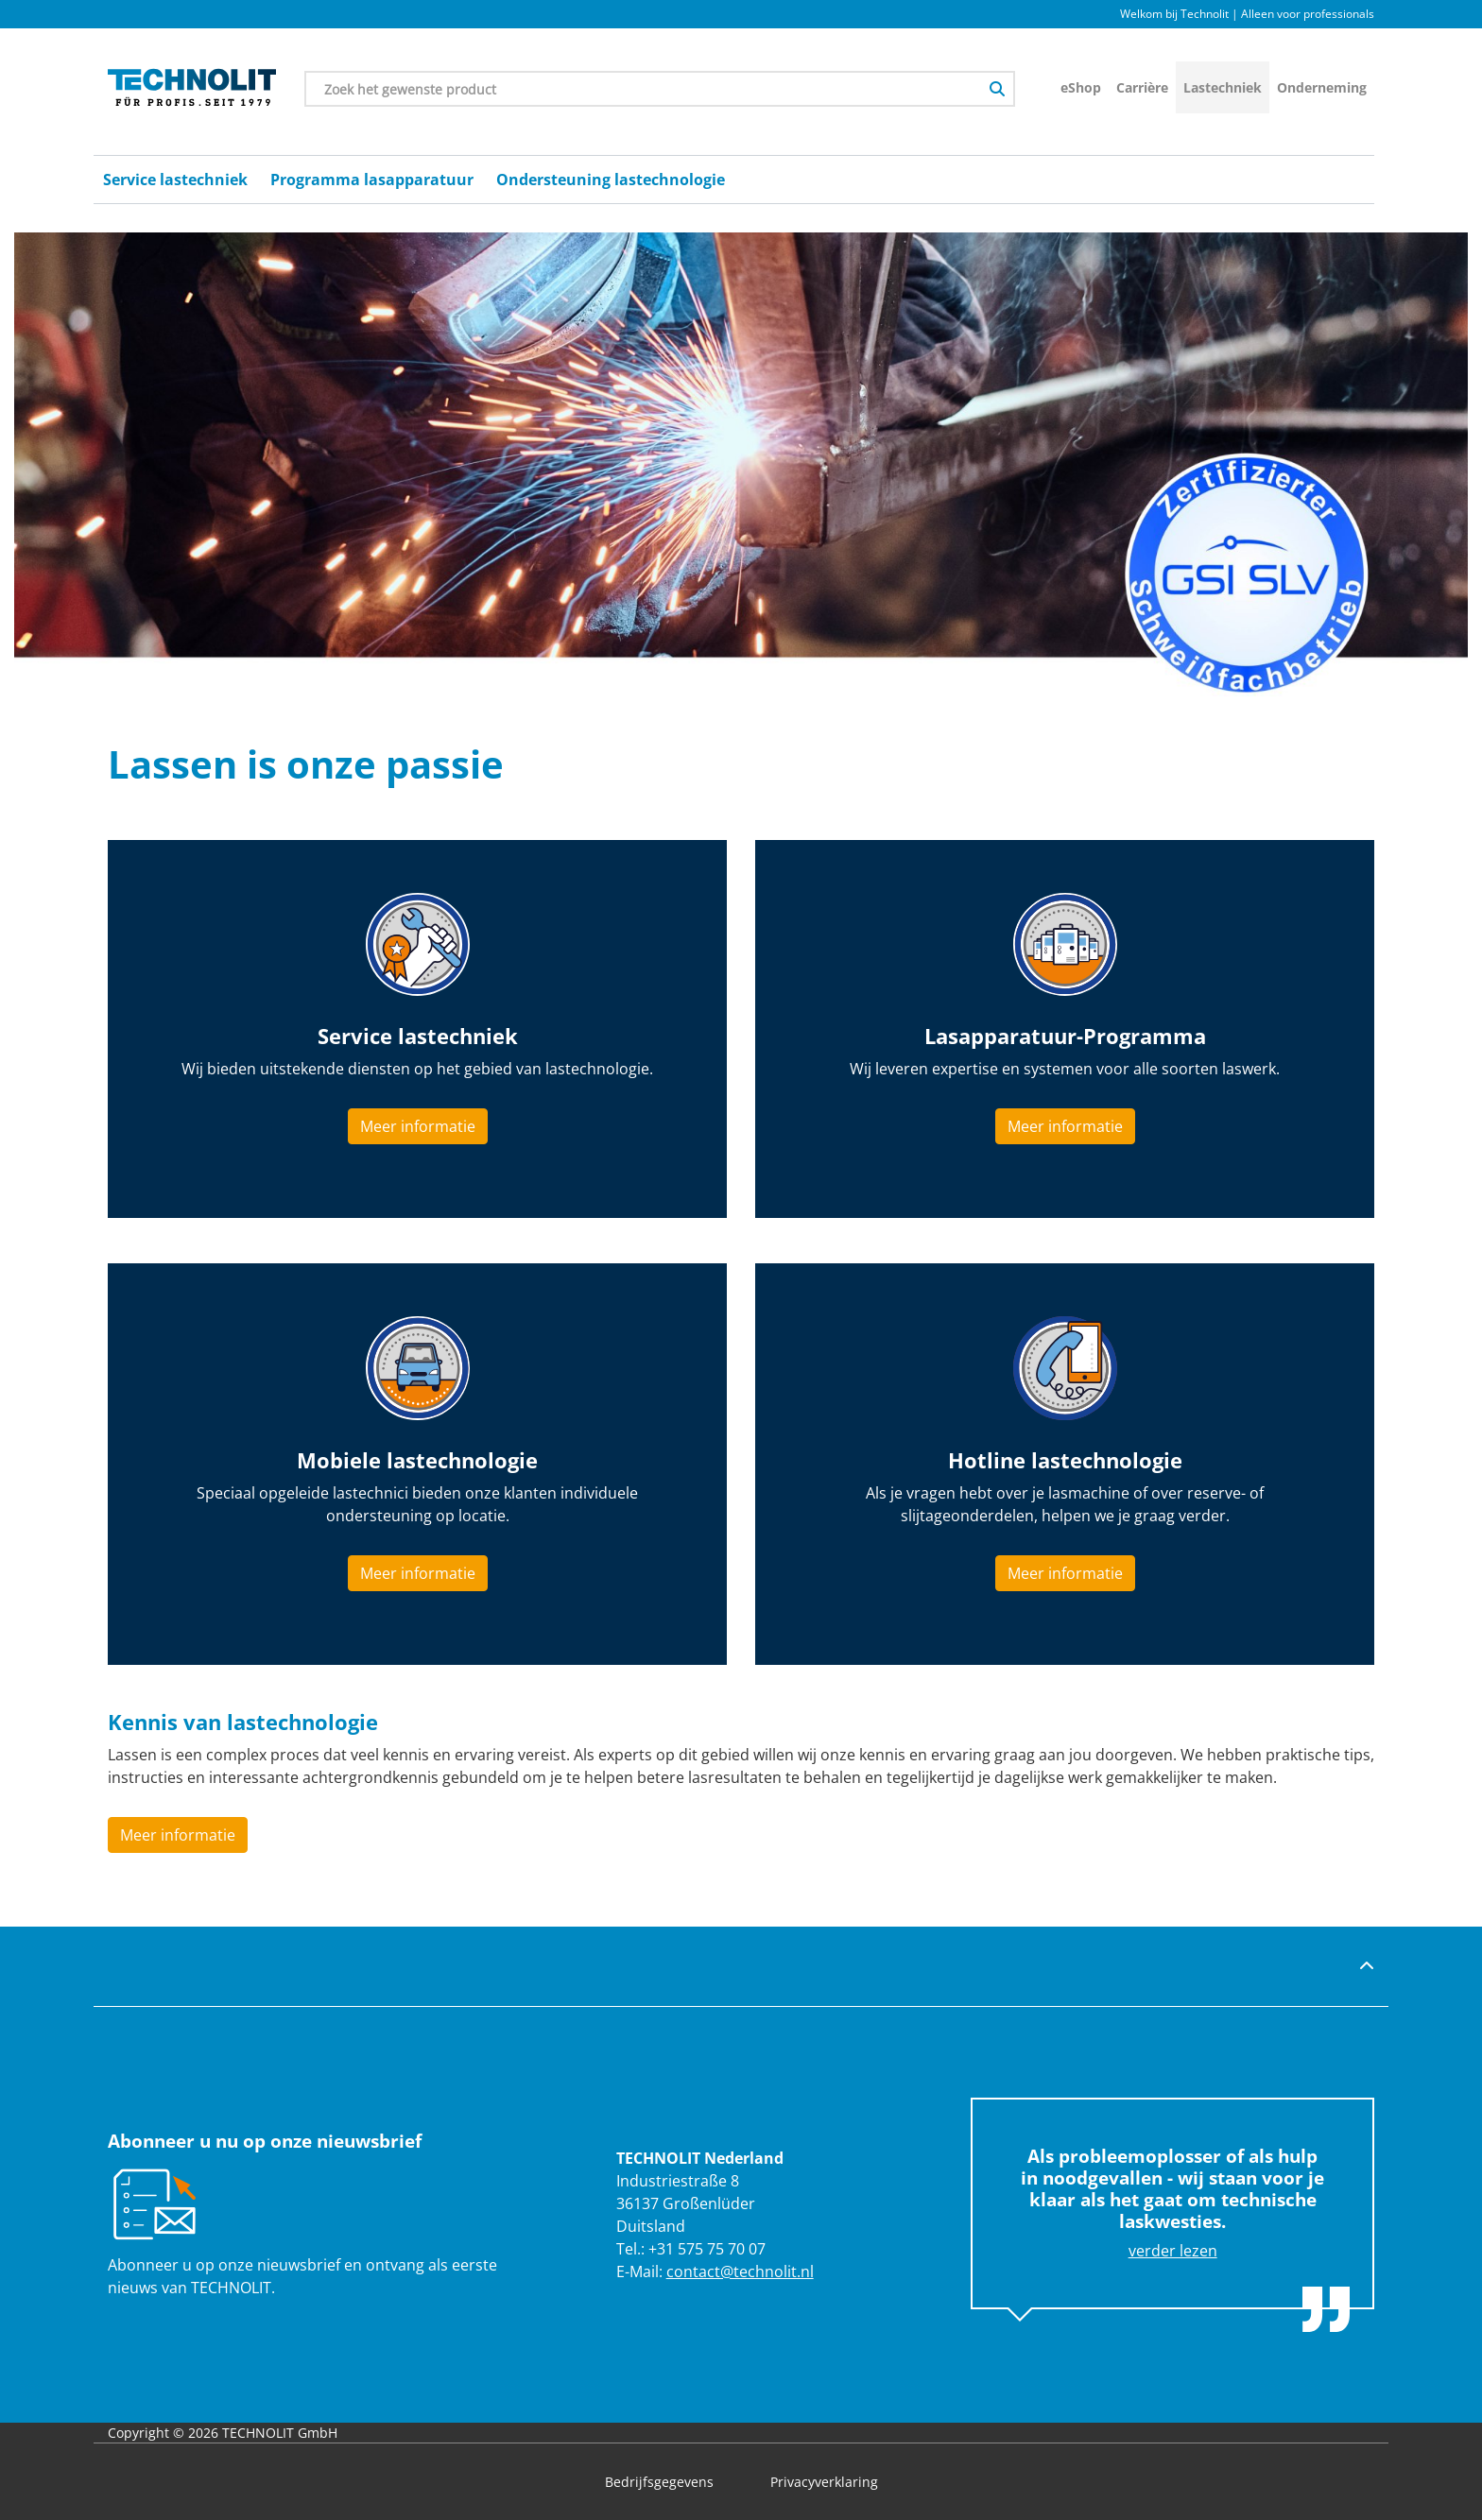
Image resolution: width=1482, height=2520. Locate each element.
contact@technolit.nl (740, 2271)
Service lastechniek (175, 179)
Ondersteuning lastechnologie (610, 179)
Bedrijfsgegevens (659, 2482)
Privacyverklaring (824, 2482)
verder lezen (1173, 2250)
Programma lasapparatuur (372, 179)
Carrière (1142, 87)
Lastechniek (1222, 87)
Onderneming (1322, 87)
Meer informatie (417, 1126)
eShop (1080, 87)
